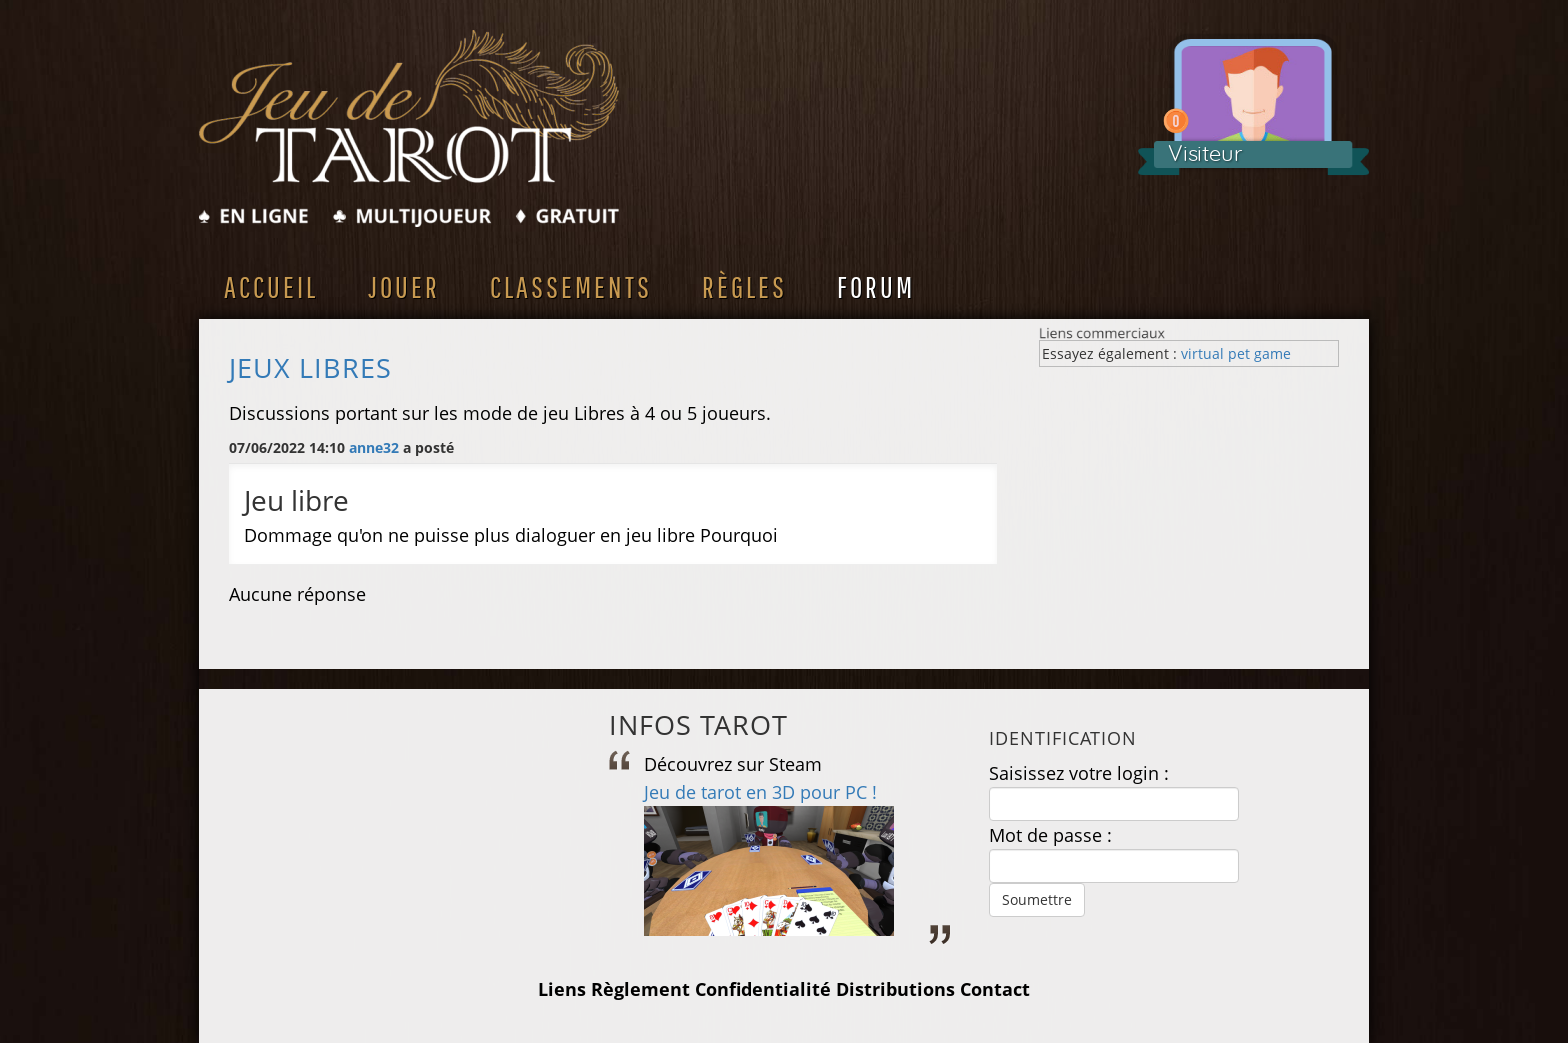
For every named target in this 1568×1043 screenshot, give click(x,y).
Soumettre (1037, 899)
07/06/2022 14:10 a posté (341, 447)
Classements (571, 286)
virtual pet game (1236, 353)
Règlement (640, 989)
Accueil (271, 286)
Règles (744, 286)
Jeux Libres (310, 368)
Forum (876, 286)
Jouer (404, 286)
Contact (995, 989)
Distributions (895, 989)
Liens (562, 989)
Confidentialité (763, 989)
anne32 (374, 447)
